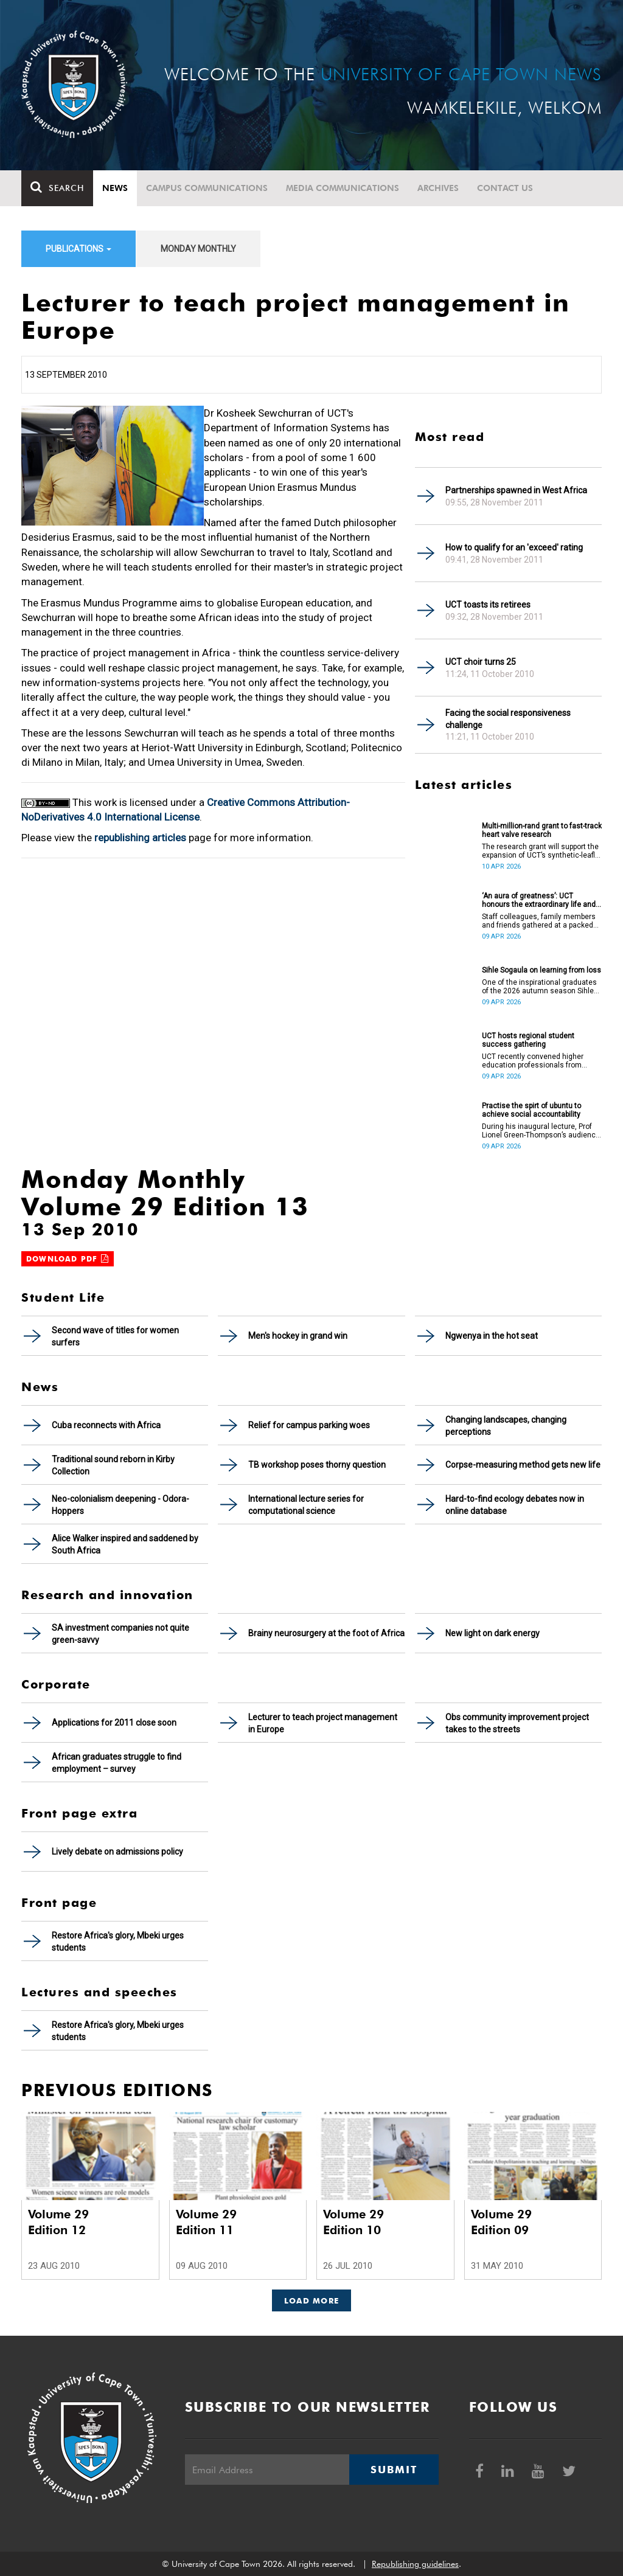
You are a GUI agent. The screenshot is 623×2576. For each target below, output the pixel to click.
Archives (438, 188)
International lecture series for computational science (306, 1505)
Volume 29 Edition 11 (206, 2222)
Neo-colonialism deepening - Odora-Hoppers (120, 1505)
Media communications (342, 188)
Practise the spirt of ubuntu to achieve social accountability (531, 1110)
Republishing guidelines (415, 2564)
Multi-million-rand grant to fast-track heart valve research (542, 830)
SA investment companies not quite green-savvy (120, 1634)
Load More (311, 2300)
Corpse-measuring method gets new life (522, 1465)
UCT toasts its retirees (488, 604)
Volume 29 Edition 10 (353, 2222)
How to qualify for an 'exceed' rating (514, 547)
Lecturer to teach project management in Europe (322, 1723)
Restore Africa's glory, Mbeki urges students (118, 1942)
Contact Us (505, 188)
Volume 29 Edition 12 (58, 2222)
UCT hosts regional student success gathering (528, 1040)
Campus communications (207, 188)
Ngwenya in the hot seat (491, 1336)
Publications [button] (78, 249)
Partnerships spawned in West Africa (516, 490)
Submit (394, 2469)
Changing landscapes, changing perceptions (505, 1426)
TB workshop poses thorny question (317, 1465)
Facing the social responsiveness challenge (508, 719)
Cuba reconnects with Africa (106, 1425)
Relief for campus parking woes (309, 1425)
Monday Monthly (198, 249)
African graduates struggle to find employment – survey (116, 1763)
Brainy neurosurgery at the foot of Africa (326, 1633)
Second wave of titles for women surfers (115, 1336)
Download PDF (67, 1258)
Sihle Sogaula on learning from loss (541, 970)
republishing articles (140, 837)
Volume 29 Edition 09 (501, 2222)
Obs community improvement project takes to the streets (517, 1723)
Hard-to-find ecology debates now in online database (514, 1505)
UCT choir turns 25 (480, 662)
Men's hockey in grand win (297, 1336)
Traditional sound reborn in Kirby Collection (113, 1465)
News (115, 188)
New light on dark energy (492, 1633)
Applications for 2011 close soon (114, 1722)
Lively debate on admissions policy (117, 1851)
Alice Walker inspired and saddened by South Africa (125, 1544)
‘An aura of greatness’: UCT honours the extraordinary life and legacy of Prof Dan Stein (539, 900)
